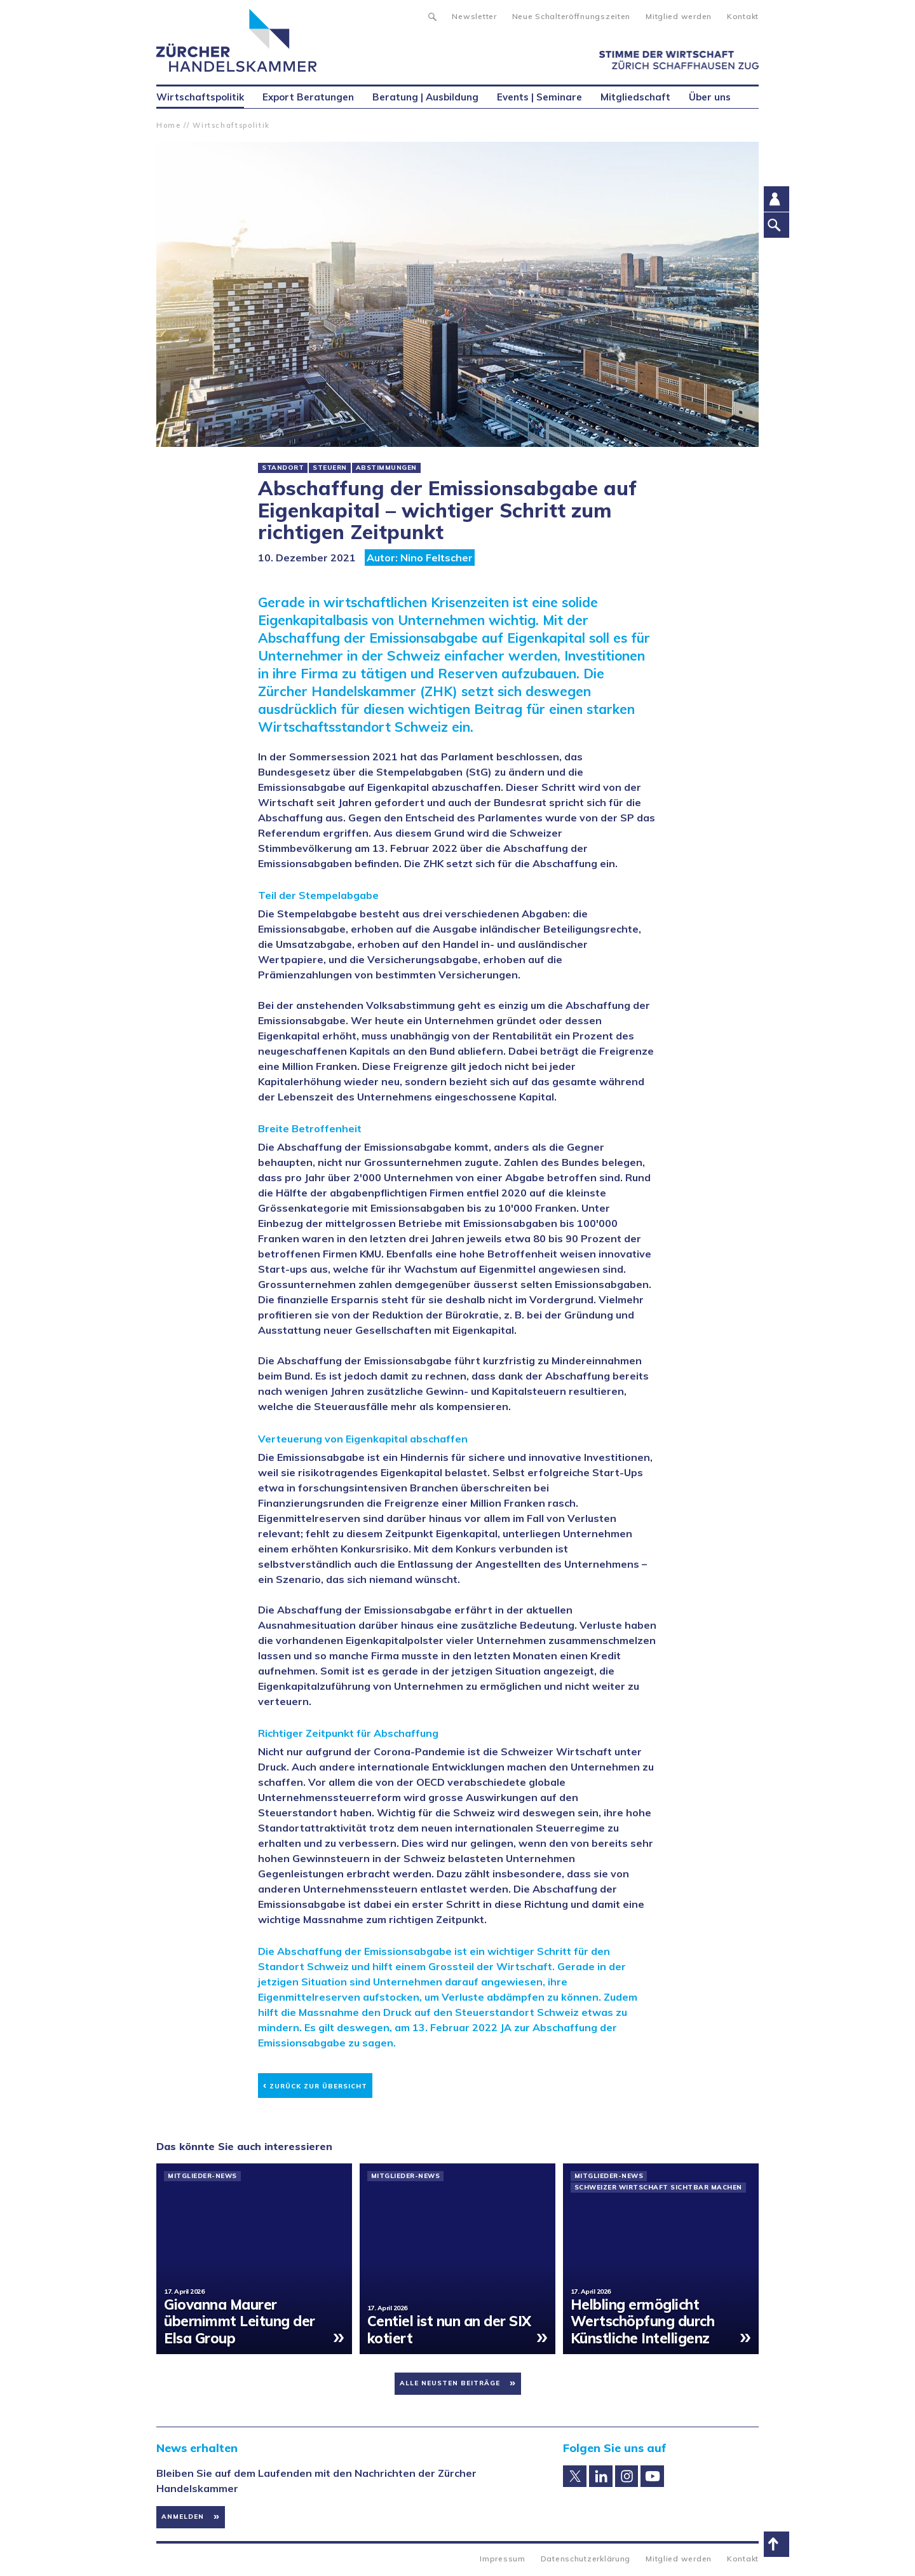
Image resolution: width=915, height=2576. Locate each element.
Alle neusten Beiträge (450, 2383)
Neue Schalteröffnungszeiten (571, 16)
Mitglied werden (679, 16)
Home (168, 125)
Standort (283, 468)
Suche (432, 15)
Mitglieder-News (202, 2176)
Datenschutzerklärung (585, 2558)
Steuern (330, 468)
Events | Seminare (539, 97)
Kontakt (743, 16)
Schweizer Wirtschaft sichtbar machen (658, 2187)
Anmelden (182, 2516)
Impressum (502, 2558)
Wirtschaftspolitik (231, 125)
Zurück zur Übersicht (315, 2084)
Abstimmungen (386, 468)
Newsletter (474, 16)
